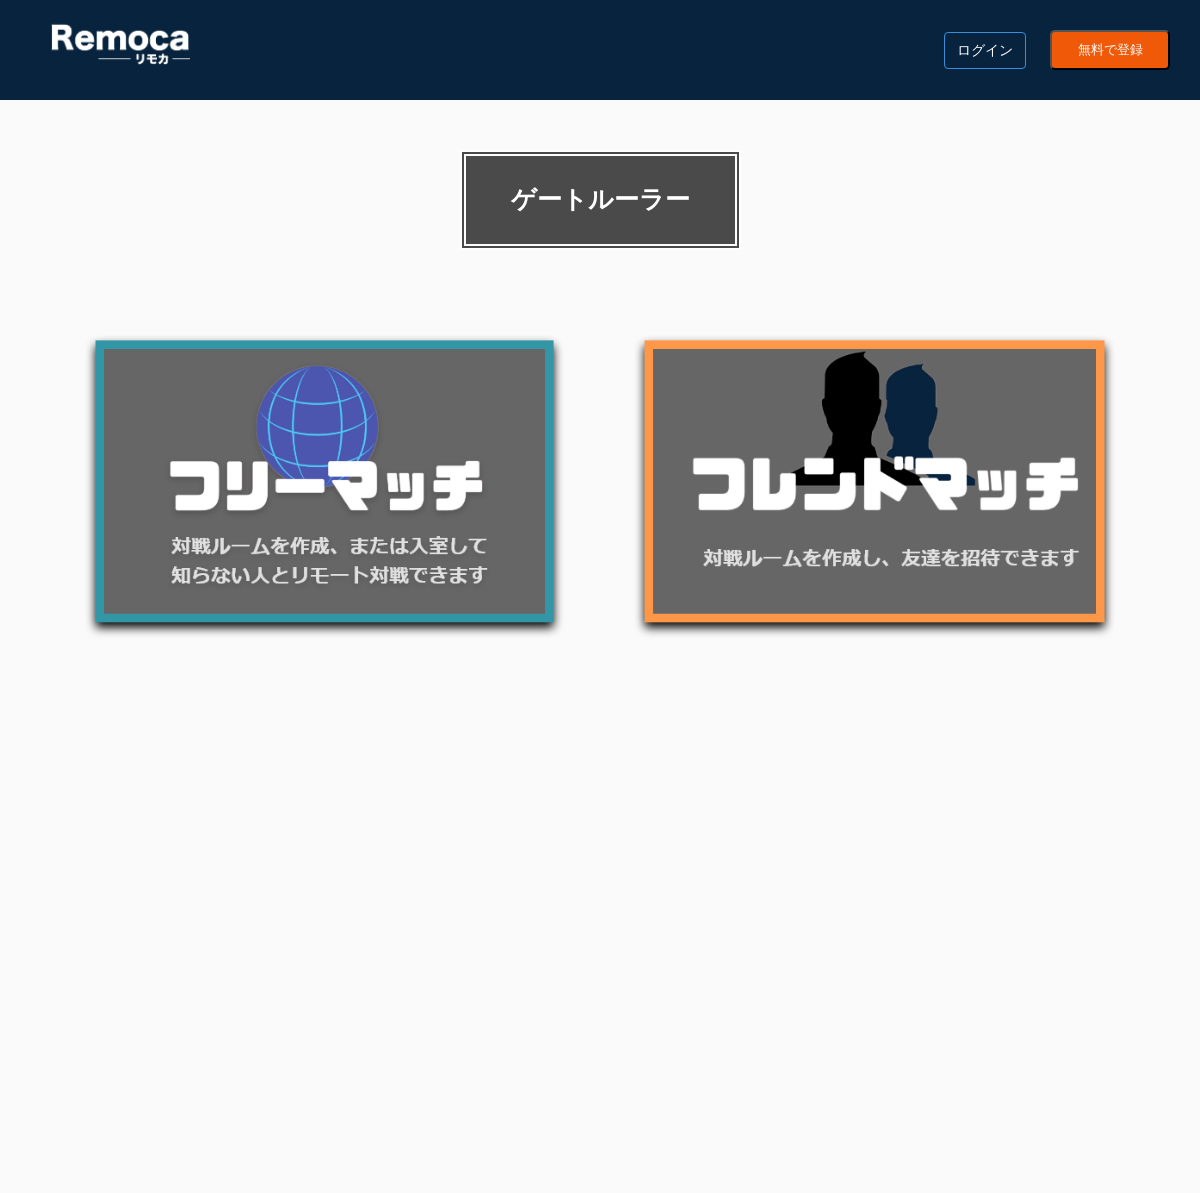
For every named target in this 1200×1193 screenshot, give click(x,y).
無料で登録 (1110, 50)
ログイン (985, 50)
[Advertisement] (600, 863)
